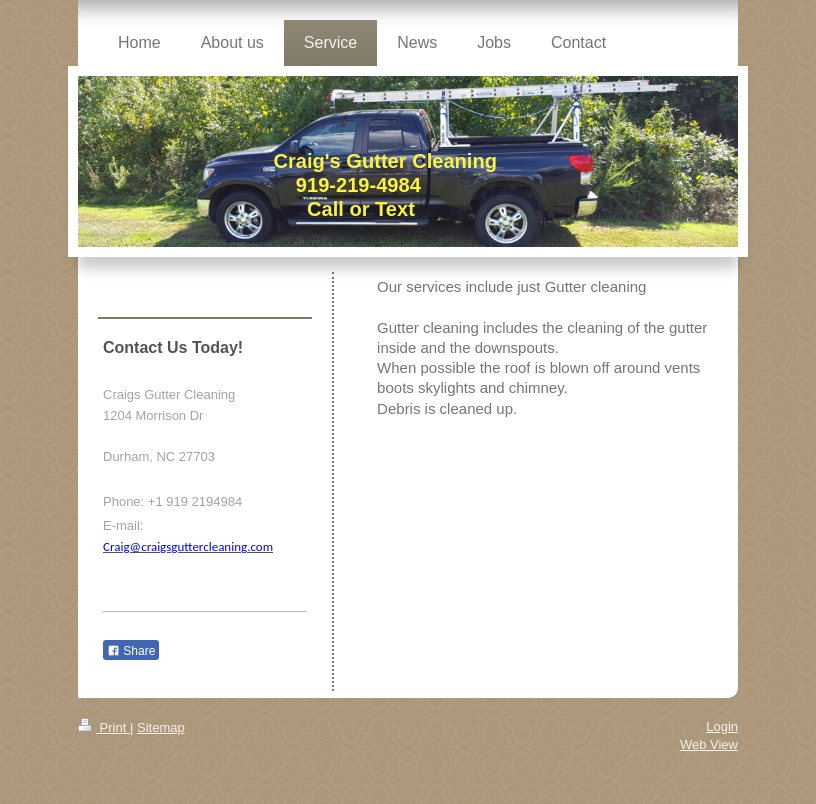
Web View (709, 744)
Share (131, 651)
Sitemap (161, 727)
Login (722, 726)
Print (104, 727)
